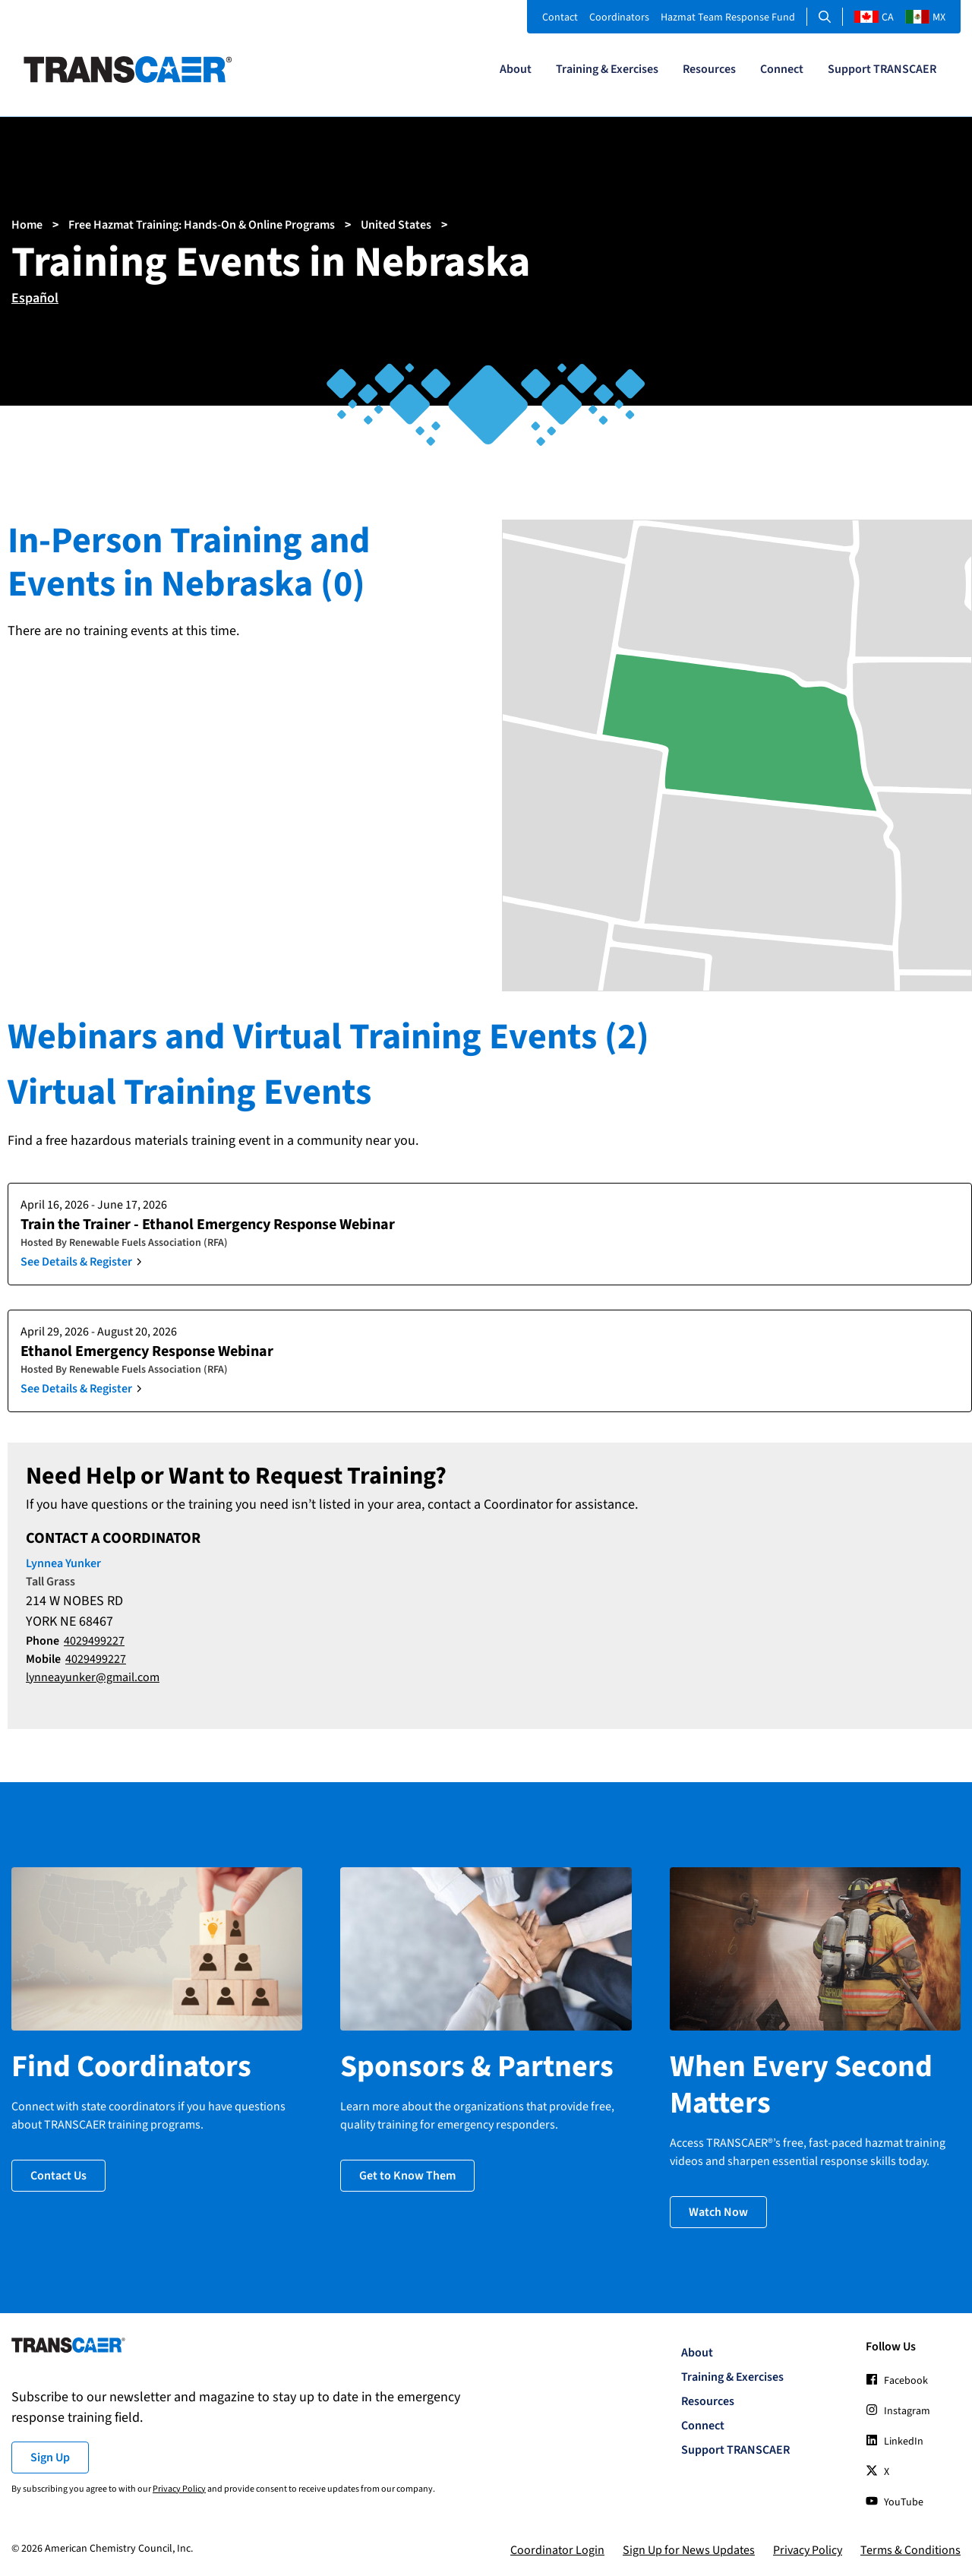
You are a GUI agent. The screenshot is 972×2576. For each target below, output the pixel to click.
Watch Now (718, 2210)
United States (396, 225)
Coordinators (619, 17)
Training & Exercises (607, 69)
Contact (560, 17)
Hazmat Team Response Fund (728, 17)
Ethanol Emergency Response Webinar (147, 1351)
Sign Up (50, 2456)
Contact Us (58, 2174)
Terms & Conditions (910, 2548)
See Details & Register (76, 1261)
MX (925, 17)
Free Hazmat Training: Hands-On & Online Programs (201, 225)
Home (27, 225)
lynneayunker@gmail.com (92, 1677)
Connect (781, 69)
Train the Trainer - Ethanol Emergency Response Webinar (208, 1224)
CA (874, 17)
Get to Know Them (407, 2174)
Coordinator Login (557, 2548)
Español (34, 298)
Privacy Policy (179, 2487)
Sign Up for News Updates (689, 2548)
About (516, 69)
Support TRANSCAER (882, 69)
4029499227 (94, 1641)
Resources (709, 69)
